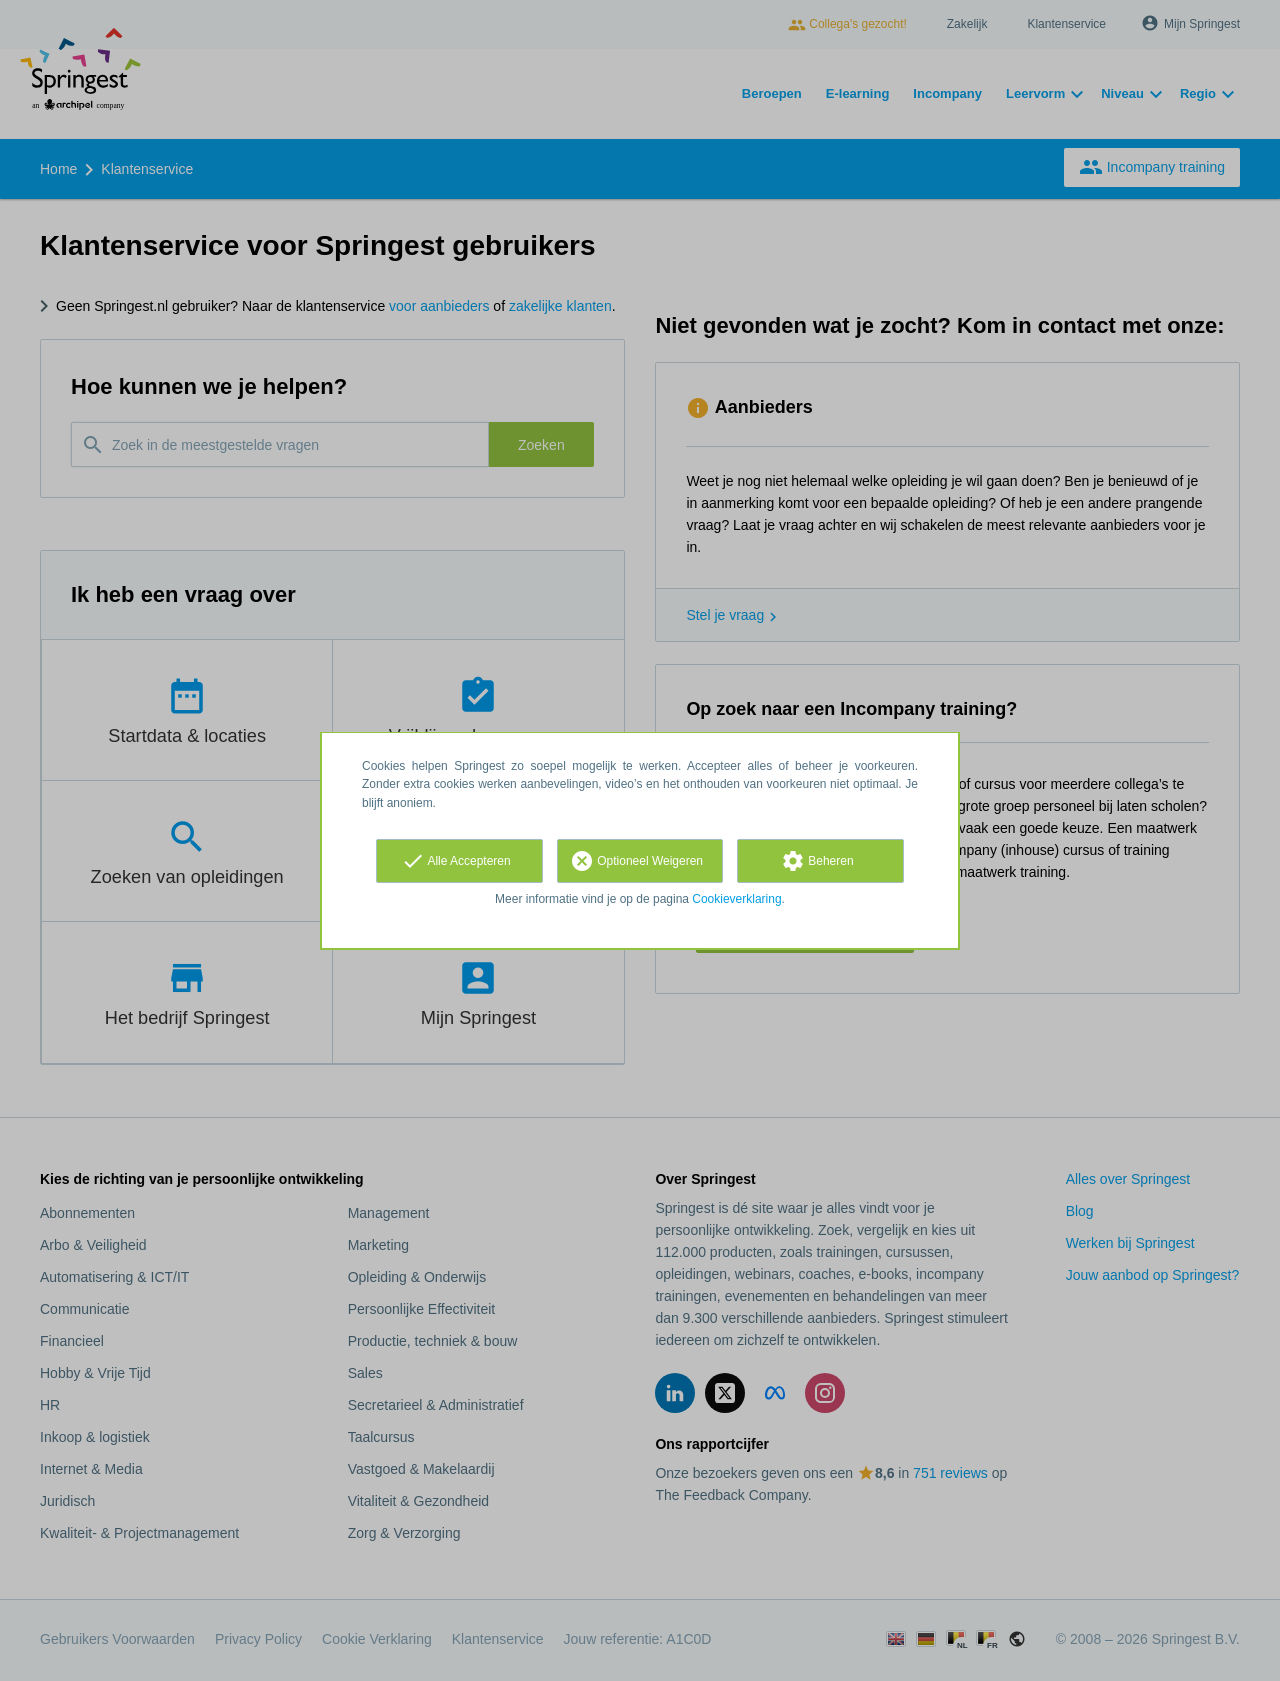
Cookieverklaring (736, 899)
